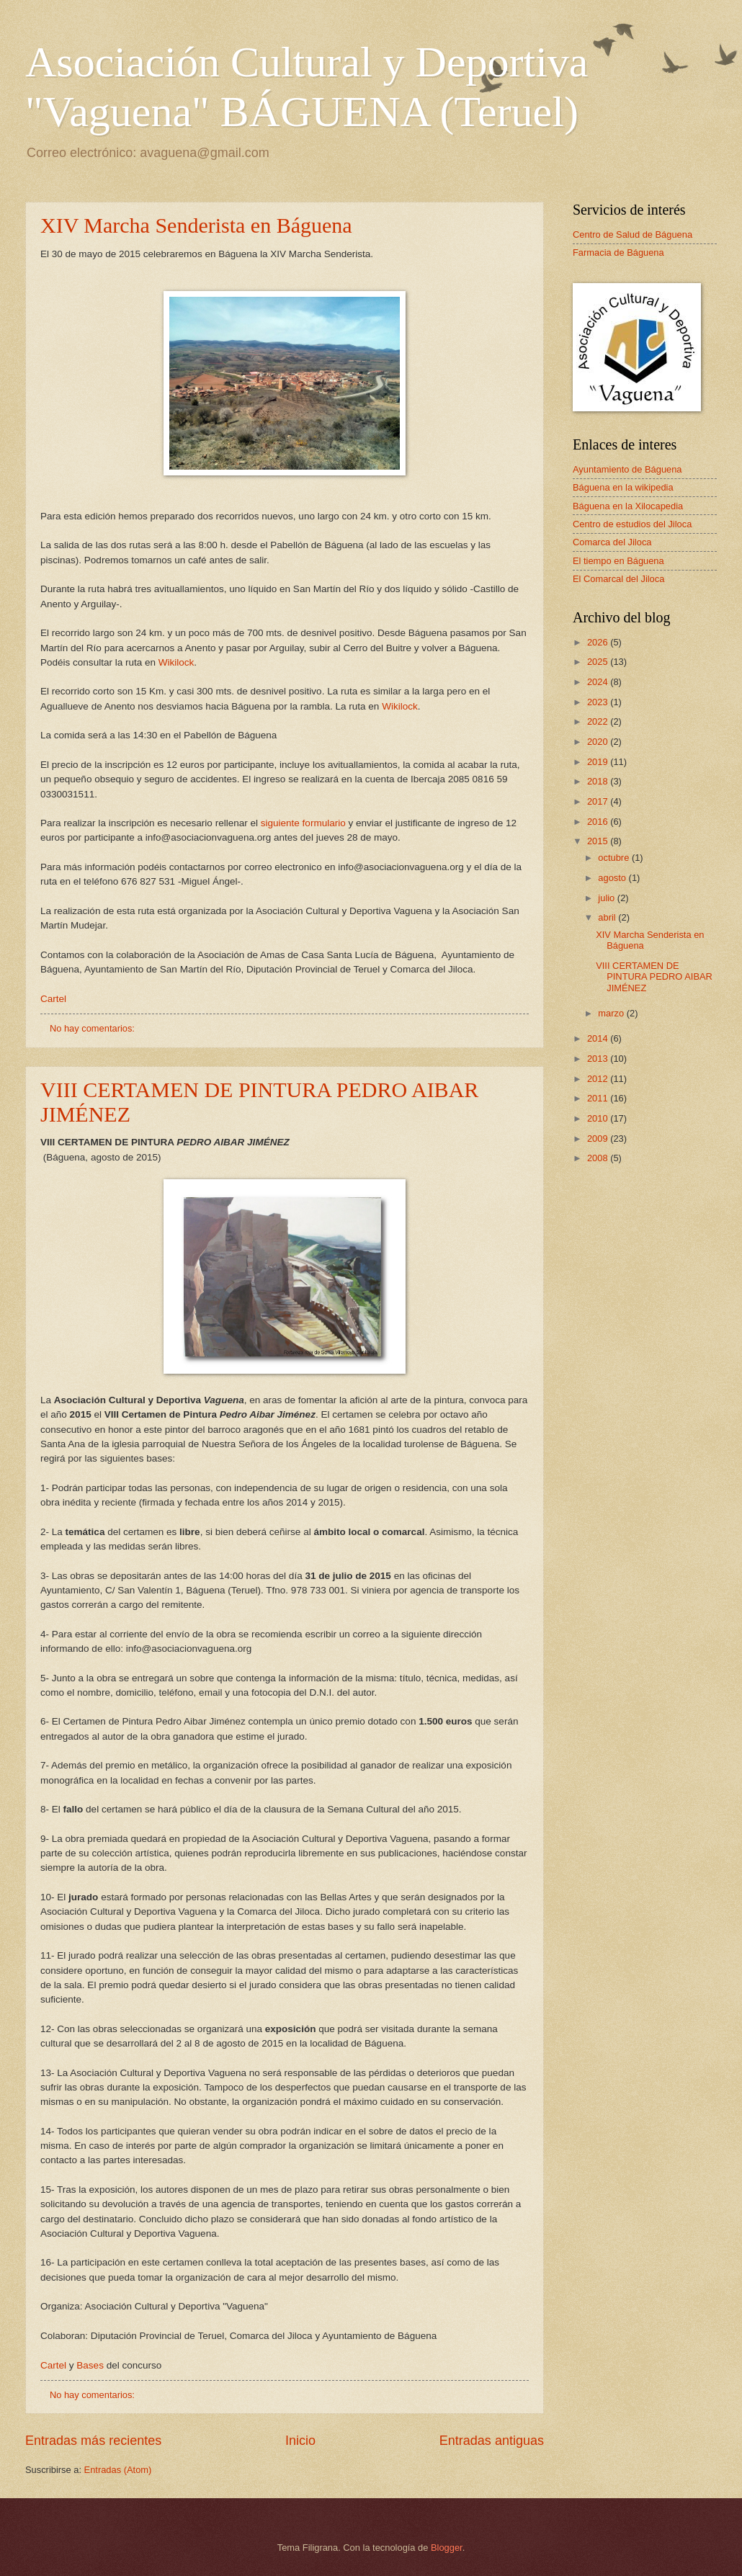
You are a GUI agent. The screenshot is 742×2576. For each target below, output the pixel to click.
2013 (598, 1058)
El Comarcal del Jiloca (618, 578)
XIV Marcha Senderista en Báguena (196, 225)
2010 (598, 1118)
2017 (598, 801)
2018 (598, 781)
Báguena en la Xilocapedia (628, 506)
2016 (598, 821)
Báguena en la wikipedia (623, 487)
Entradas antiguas (491, 2440)
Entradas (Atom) (118, 2469)
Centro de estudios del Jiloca (632, 524)
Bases (91, 2365)
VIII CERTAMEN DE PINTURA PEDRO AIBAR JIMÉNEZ (654, 976)
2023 (598, 702)
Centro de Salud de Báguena (632, 234)
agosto (613, 877)
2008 (598, 1158)
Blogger (446, 2547)
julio (607, 898)
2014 (598, 1038)
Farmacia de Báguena (618, 252)
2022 (598, 721)
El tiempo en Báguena (618, 560)
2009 (598, 1138)
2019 (598, 761)
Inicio (300, 2440)
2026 (598, 642)
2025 (598, 661)
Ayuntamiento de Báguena (627, 469)
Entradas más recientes (93, 2440)
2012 (598, 1078)
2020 (598, 741)
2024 (598, 681)
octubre (615, 857)
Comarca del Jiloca (612, 542)
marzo (612, 1013)
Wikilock (176, 662)
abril (608, 917)
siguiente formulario (305, 823)
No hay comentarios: (94, 1028)
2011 (598, 1098)
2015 (598, 841)
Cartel (53, 998)
